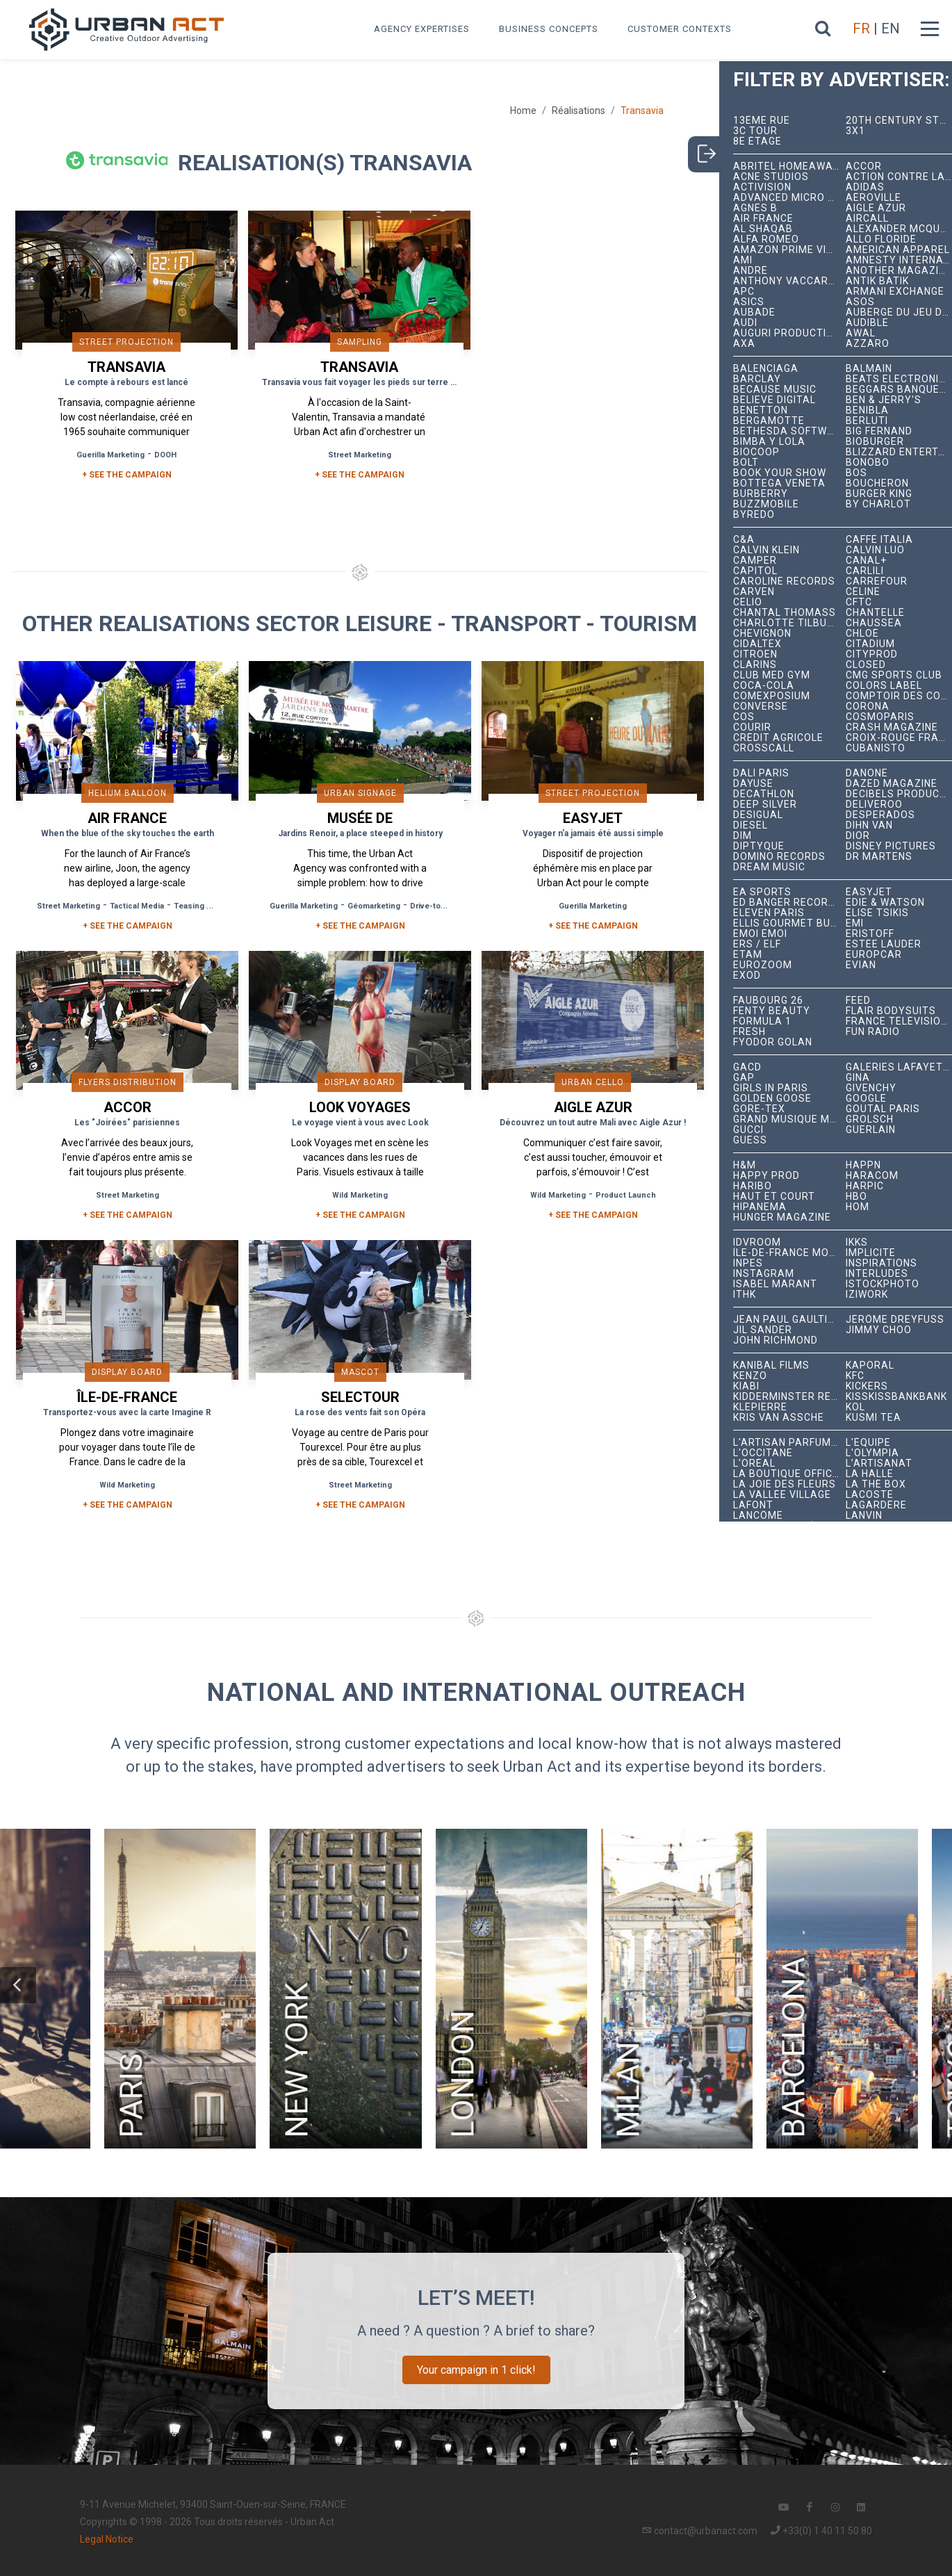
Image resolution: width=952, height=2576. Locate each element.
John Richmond (775, 1340)
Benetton (760, 410)
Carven (754, 592)
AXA (744, 344)
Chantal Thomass (784, 613)
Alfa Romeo (766, 239)
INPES (748, 1263)
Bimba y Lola (769, 442)
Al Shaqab (763, 229)
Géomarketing (373, 906)
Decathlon (763, 794)
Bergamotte (769, 421)
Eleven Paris (769, 913)
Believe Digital (774, 400)
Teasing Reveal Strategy (219, 906)
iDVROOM (757, 1242)
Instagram (763, 1274)
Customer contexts (679, 29)
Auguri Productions (789, 333)
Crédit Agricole (778, 738)
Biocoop (756, 452)
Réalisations (578, 110)
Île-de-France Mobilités (789, 1253)
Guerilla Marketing (110, 454)
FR (861, 28)
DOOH (165, 454)
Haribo (752, 1186)
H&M (744, 1165)
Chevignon (762, 633)
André (750, 271)
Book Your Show (779, 473)
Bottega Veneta (779, 483)
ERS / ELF (757, 944)
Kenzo (750, 1376)
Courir (752, 727)
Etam (747, 954)
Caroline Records (784, 581)
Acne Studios (771, 177)
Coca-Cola (763, 685)
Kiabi (746, 1386)
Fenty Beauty (771, 1011)
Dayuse (753, 783)
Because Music (774, 389)
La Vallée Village (782, 1495)
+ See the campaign (127, 926)
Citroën (755, 654)
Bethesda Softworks (789, 431)
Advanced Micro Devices (789, 198)
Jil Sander (762, 1330)
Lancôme (758, 1515)
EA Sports (762, 892)
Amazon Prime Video (789, 250)
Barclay (757, 379)
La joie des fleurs (784, 1484)
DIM (742, 836)
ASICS (748, 302)
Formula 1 (762, 1021)
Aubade (754, 312)
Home (523, 110)
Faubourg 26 (768, 1000)
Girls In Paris (770, 1088)
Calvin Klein (766, 550)
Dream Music (769, 867)
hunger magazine (782, 1217)
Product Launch (626, 1195)
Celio (747, 602)
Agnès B (755, 208)
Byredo (754, 515)
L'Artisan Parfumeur (789, 1442)
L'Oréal (754, 1463)
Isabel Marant (775, 1284)
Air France (763, 218)
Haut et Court (774, 1196)
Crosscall (763, 748)
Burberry (760, 494)
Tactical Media (137, 906)
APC (744, 291)
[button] (18, 1985)
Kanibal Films (771, 1365)
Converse (760, 706)
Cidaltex (757, 644)
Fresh (749, 1032)
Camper (755, 560)
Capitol (755, 571)
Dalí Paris (761, 773)
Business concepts (548, 29)
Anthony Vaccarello (789, 281)
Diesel (750, 825)
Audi (745, 323)
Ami (743, 260)
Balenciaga (765, 369)
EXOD (747, 975)
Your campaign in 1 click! (476, 2370)
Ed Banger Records (787, 902)
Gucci (748, 1130)
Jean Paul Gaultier (787, 1319)
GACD (747, 1067)
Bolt (746, 462)
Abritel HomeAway (786, 166)
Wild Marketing (360, 1195)
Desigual (758, 815)
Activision (762, 187)
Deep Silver (765, 804)
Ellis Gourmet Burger (789, 923)
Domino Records (779, 856)
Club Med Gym (771, 675)
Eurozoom (762, 965)
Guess (750, 1140)
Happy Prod (766, 1176)
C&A (744, 540)
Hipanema (760, 1207)
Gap (744, 1078)
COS (744, 717)
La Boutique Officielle (789, 1474)
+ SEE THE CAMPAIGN (127, 475)
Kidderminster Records (789, 1397)
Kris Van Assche (778, 1417)
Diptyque (759, 846)
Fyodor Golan (772, 1042)
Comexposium (771, 696)
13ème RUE (761, 120)
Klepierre (760, 1407)
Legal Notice (106, 2539)
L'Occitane (763, 1453)
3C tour (755, 131)
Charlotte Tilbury (787, 623)
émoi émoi (760, 934)
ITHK (744, 1294)
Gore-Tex (759, 1109)
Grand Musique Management (789, 1119)
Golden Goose (772, 1098)
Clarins (755, 665)
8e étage (757, 141)
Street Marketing (359, 454)
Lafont (753, 1505)
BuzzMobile (766, 504)
